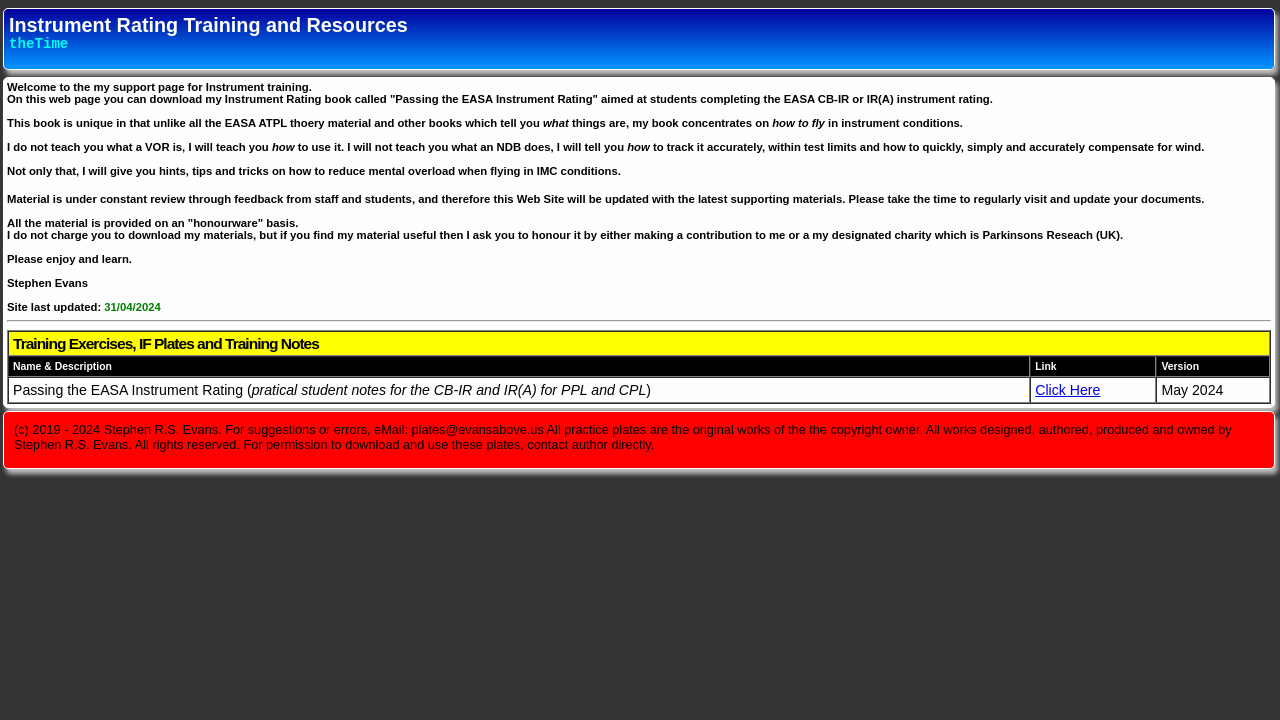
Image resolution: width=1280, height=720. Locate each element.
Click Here (1067, 390)
